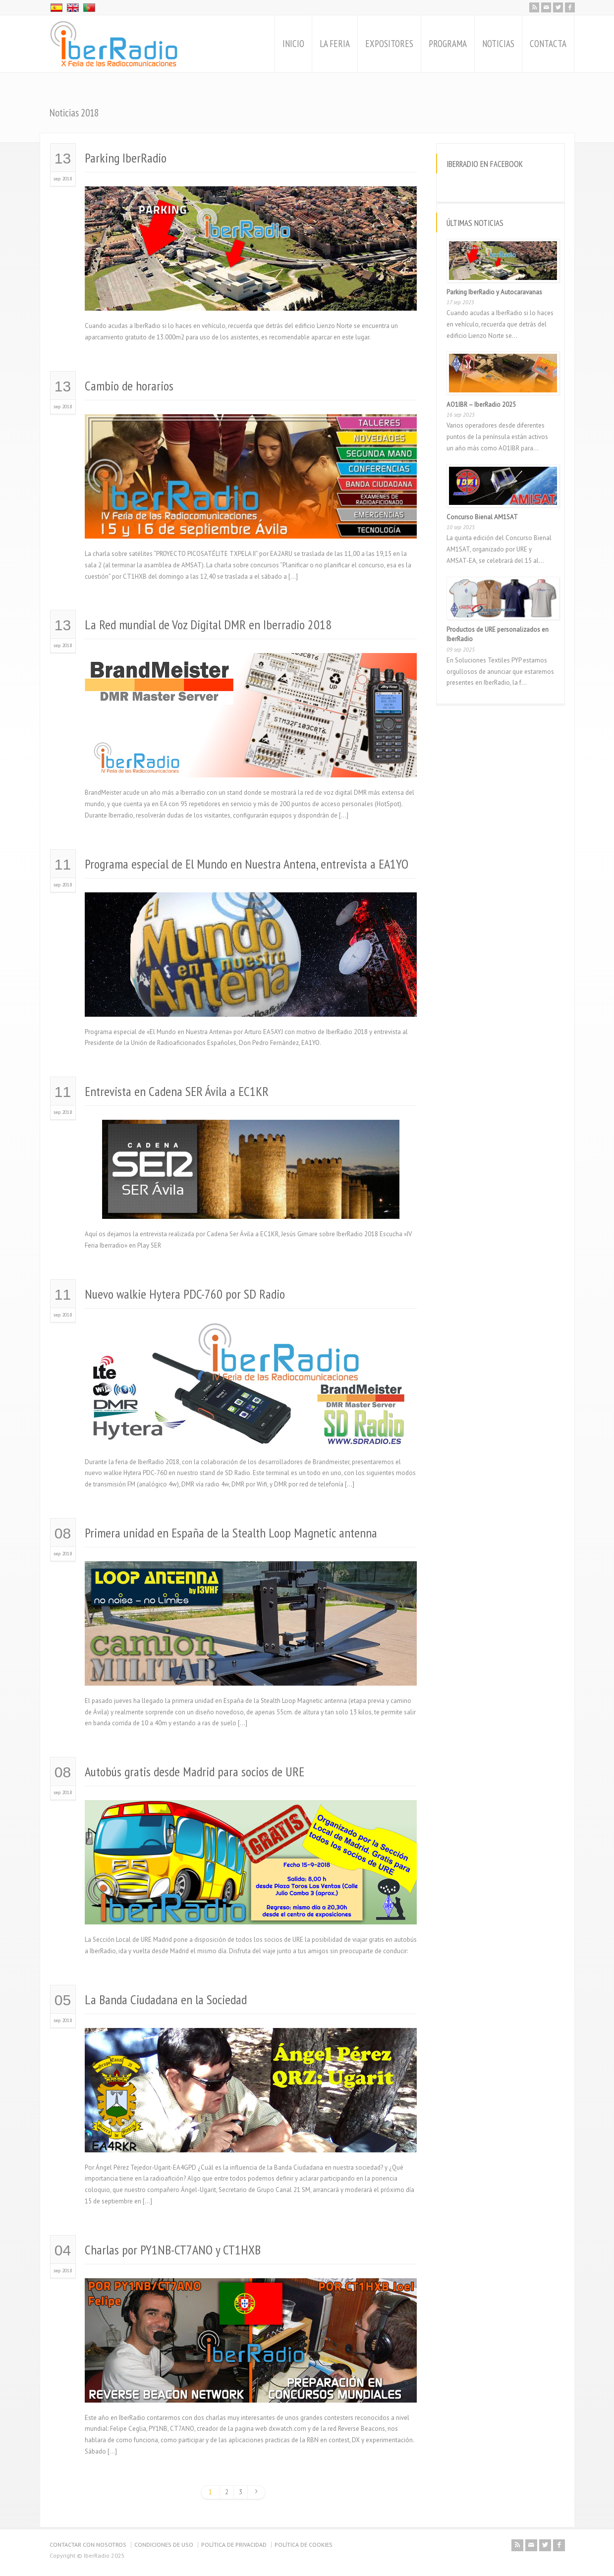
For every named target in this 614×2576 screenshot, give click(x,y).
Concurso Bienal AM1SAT (482, 517)
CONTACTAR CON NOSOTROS (88, 2544)
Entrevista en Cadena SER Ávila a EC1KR (177, 1091)
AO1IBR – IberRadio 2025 (481, 404)
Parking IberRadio (126, 158)
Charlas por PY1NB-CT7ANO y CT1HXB (173, 2250)
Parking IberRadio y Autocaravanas (494, 292)
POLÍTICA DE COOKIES (304, 2544)
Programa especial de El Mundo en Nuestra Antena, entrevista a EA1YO (246, 864)
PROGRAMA (448, 44)
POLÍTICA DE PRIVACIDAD (234, 2544)
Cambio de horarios (129, 386)
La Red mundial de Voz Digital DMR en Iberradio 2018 (208, 624)
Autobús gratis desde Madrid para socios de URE (194, 1771)
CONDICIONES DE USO (163, 2544)
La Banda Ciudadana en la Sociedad (166, 1999)
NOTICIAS (498, 44)
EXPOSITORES (389, 44)
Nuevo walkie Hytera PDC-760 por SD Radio (185, 1294)
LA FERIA (335, 44)
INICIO (293, 44)
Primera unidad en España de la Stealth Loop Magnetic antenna (231, 1533)
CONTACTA (548, 44)
